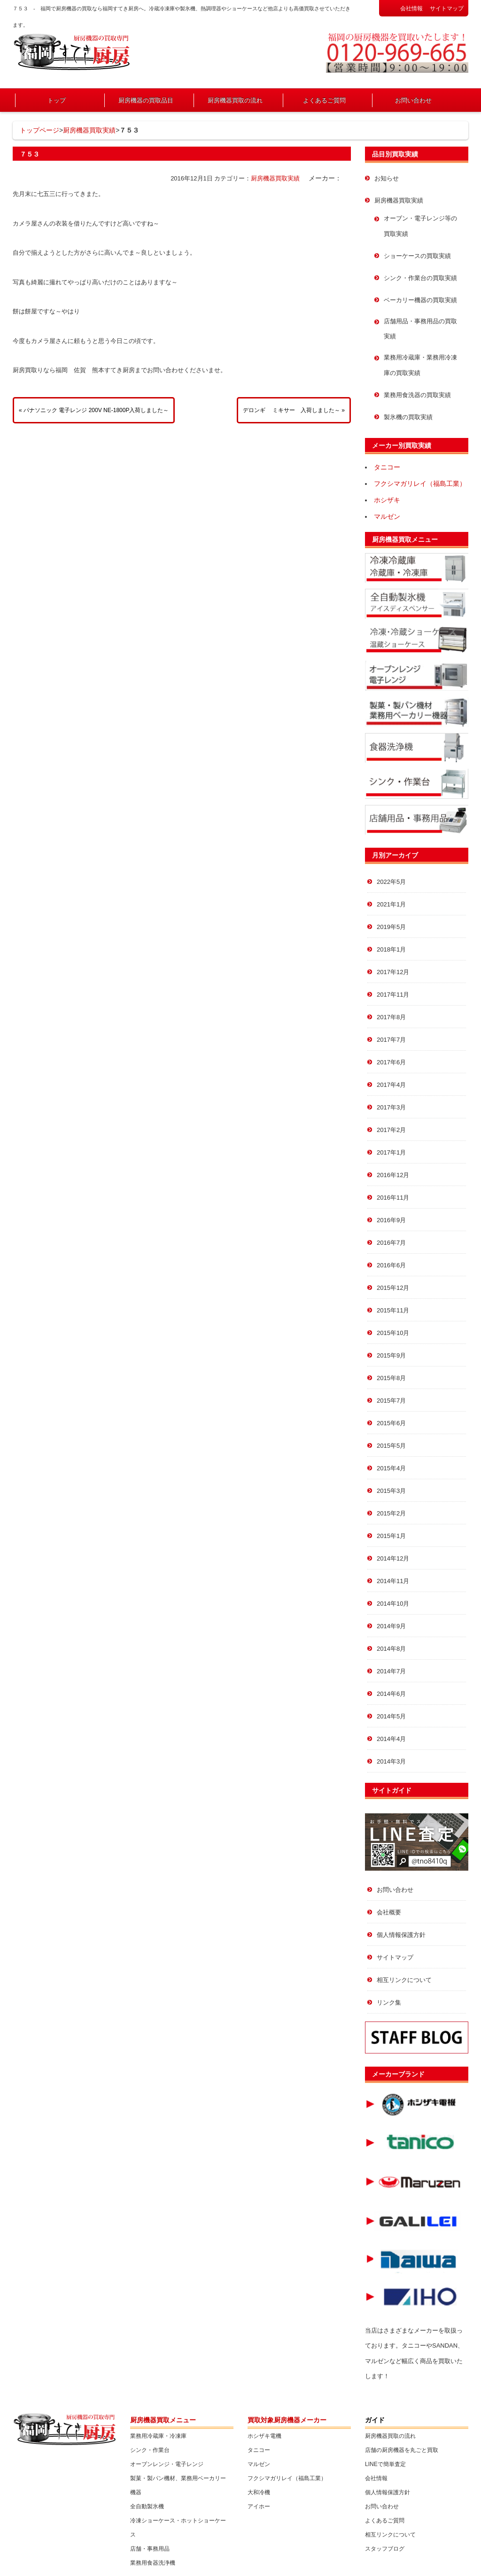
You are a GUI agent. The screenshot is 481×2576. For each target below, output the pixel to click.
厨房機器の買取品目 (145, 100)
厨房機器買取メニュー (405, 539)
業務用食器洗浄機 (152, 2563)
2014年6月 (391, 1693)
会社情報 (411, 8)
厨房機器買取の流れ (235, 100)
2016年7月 (391, 1242)
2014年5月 (391, 1716)
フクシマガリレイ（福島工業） (420, 483)
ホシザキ (387, 500)
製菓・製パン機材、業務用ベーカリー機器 (178, 2485)
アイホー (259, 2506)
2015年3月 (391, 1490)
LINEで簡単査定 (385, 2464)
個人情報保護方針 (401, 1934)
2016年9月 (391, 1220)
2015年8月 (391, 1378)
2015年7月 (391, 1400)
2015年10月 (393, 1332)
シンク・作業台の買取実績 (420, 277)
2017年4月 (391, 1084)
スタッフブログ (384, 2548)
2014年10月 (393, 1603)
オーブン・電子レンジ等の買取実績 (420, 226)
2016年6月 (391, 1265)
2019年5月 (391, 926)
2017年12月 (393, 972)
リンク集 (389, 2002)
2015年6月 (391, 1423)
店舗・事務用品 (150, 2548)
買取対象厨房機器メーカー (287, 2420)
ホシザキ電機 (264, 2436)
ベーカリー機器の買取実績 (420, 300)
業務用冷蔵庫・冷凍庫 (158, 2436)
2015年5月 (391, 1445)
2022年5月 (391, 881)
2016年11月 (393, 1197)
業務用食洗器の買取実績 (417, 394)
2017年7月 (391, 1039)
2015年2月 (391, 1513)
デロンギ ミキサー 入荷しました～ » (294, 410)
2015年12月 (393, 1287)
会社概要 (389, 1912)
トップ (56, 100)
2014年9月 (391, 1626)
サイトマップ (447, 8)
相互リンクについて (404, 1979)
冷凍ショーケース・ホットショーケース (178, 2527)
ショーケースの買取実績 (417, 255)
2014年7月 (391, 1671)
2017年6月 (391, 1062)
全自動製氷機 (147, 2506)
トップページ (39, 130)
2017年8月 (391, 1017)
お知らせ (386, 178)
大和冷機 (259, 2492)
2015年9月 (391, 1355)
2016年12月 (393, 1175)
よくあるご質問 (324, 100)
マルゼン (387, 516)
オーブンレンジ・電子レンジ (166, 2464)
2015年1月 (391, 1535)
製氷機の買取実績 (408, 417)
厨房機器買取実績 (89, 130)
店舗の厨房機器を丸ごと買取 (401, 2450)
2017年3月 (391, 1107)
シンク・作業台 (150, 2450)
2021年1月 (391, 904)
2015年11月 (393, 1310)
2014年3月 (391, 1761)
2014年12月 (393, 1558)
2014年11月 (393, 1581)
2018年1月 (391, 949)
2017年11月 (393, 994)
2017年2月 (391, 1129)
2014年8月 (391, 1648)
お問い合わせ (413, 100)
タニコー (387, 467)
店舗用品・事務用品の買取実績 (420, 329)
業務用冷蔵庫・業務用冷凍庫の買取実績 (420, 365)
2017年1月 (391, 1152)
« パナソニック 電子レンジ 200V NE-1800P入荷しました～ (94, 410)
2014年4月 (391, 1738)
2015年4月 (391, 1468)
